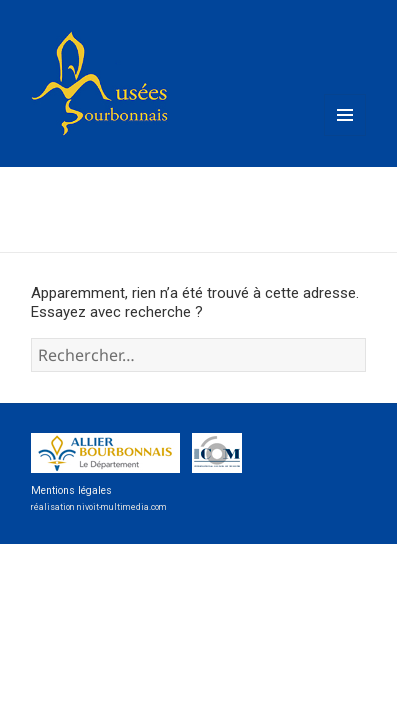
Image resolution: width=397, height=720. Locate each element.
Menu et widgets (345, 135)
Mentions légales (71, 490)
